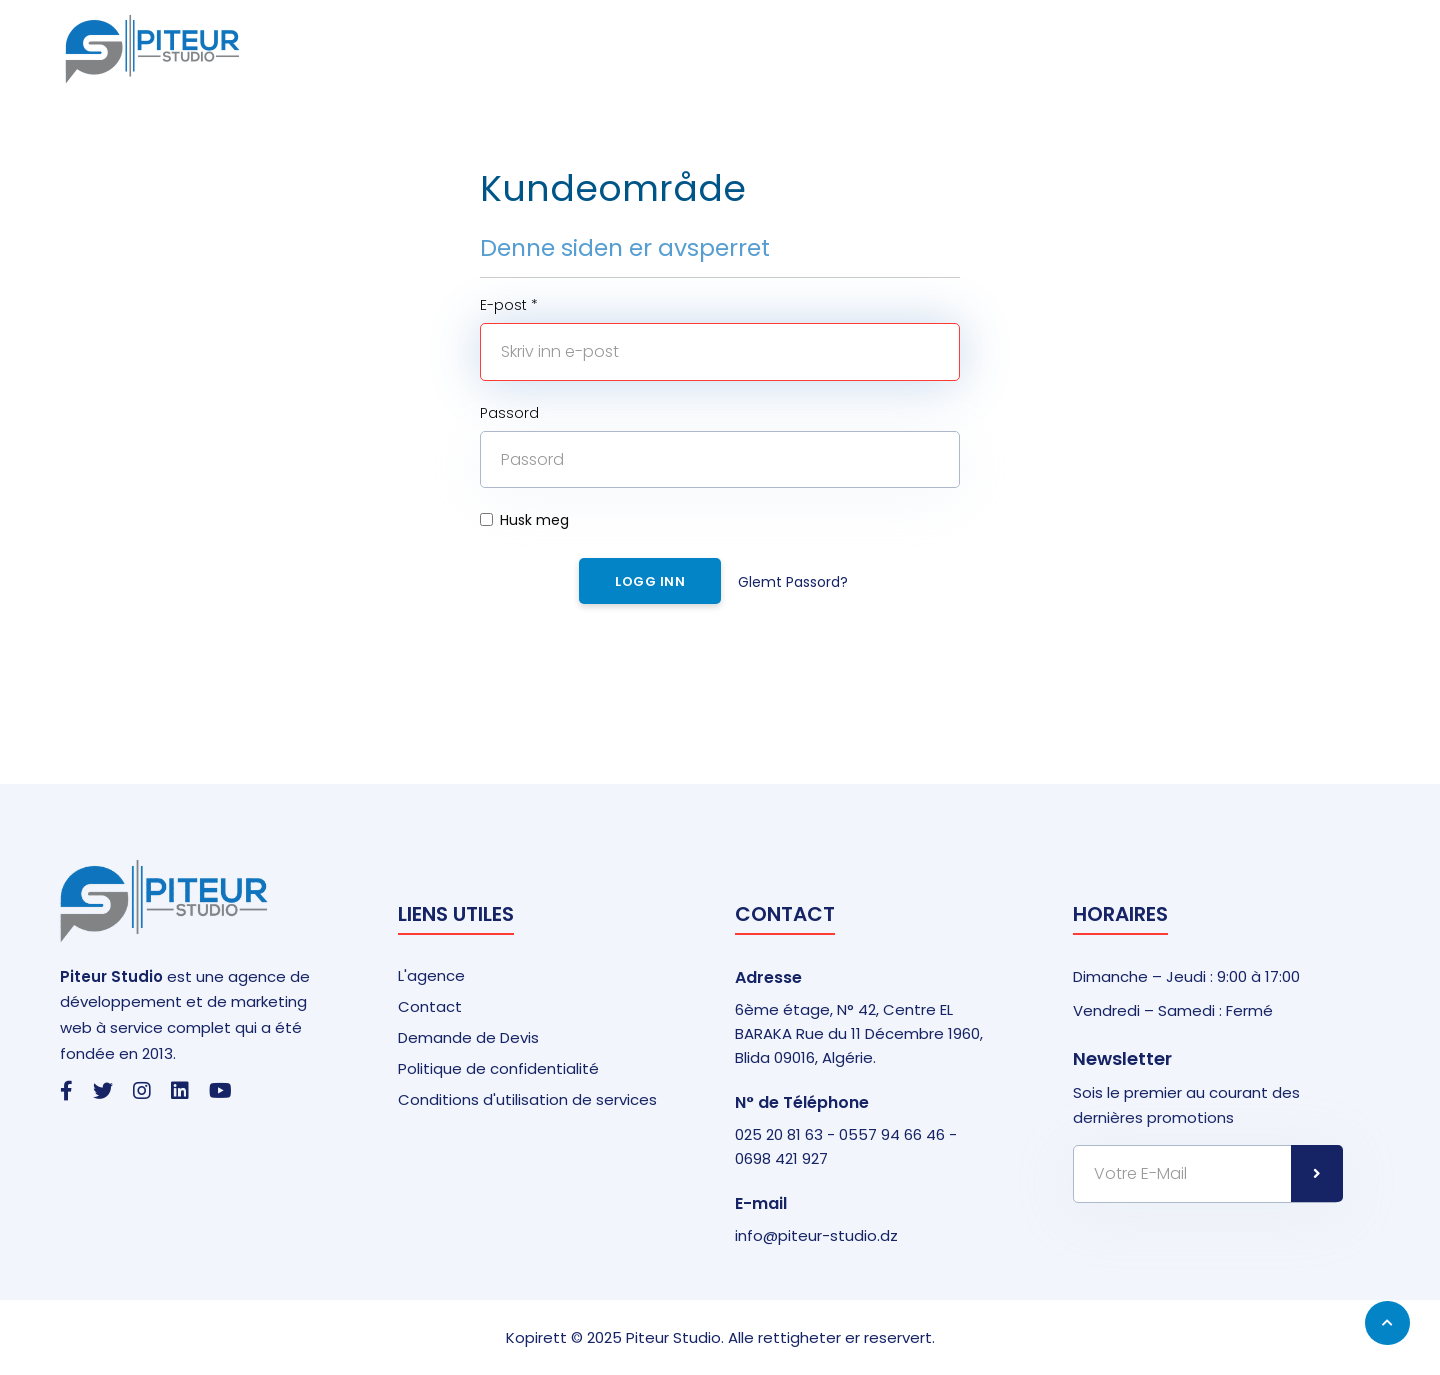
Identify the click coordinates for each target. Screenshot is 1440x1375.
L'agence (431, 975)
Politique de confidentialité (498, 1068)
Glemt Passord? (793, 582)
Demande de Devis (468, 1037)
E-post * (509, 305)
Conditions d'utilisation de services (527, 1099)
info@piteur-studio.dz (816, 1235)
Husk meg (524, 520)
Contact (430, 1006)
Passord (509, 413)
